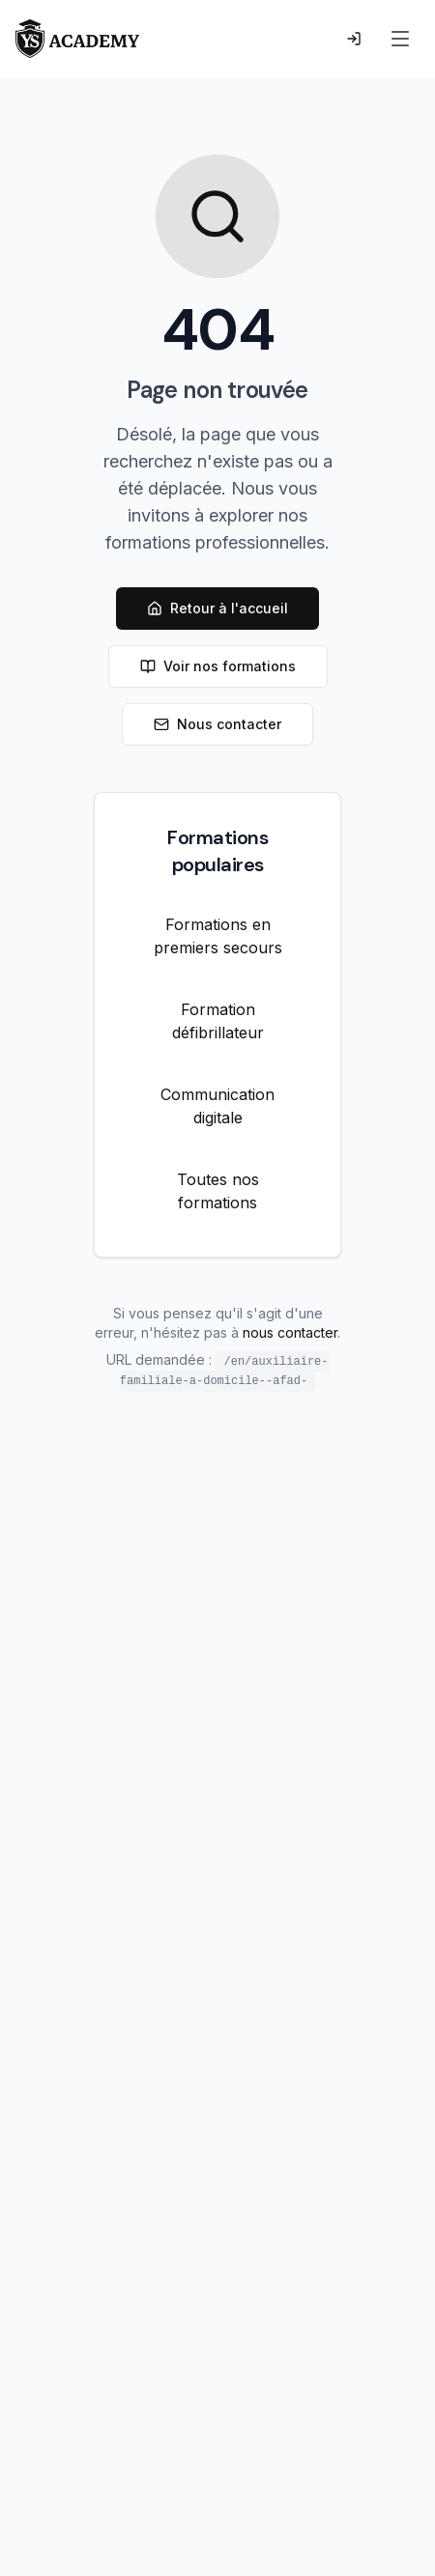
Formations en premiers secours (218, 936)
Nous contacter (217, 724)
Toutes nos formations (218, 1191)
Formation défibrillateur (218, 1021)
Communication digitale (217, 1106)
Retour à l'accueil (217, 608)
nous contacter (290, 1332)
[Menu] (400, 38)
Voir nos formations (218, 666)
